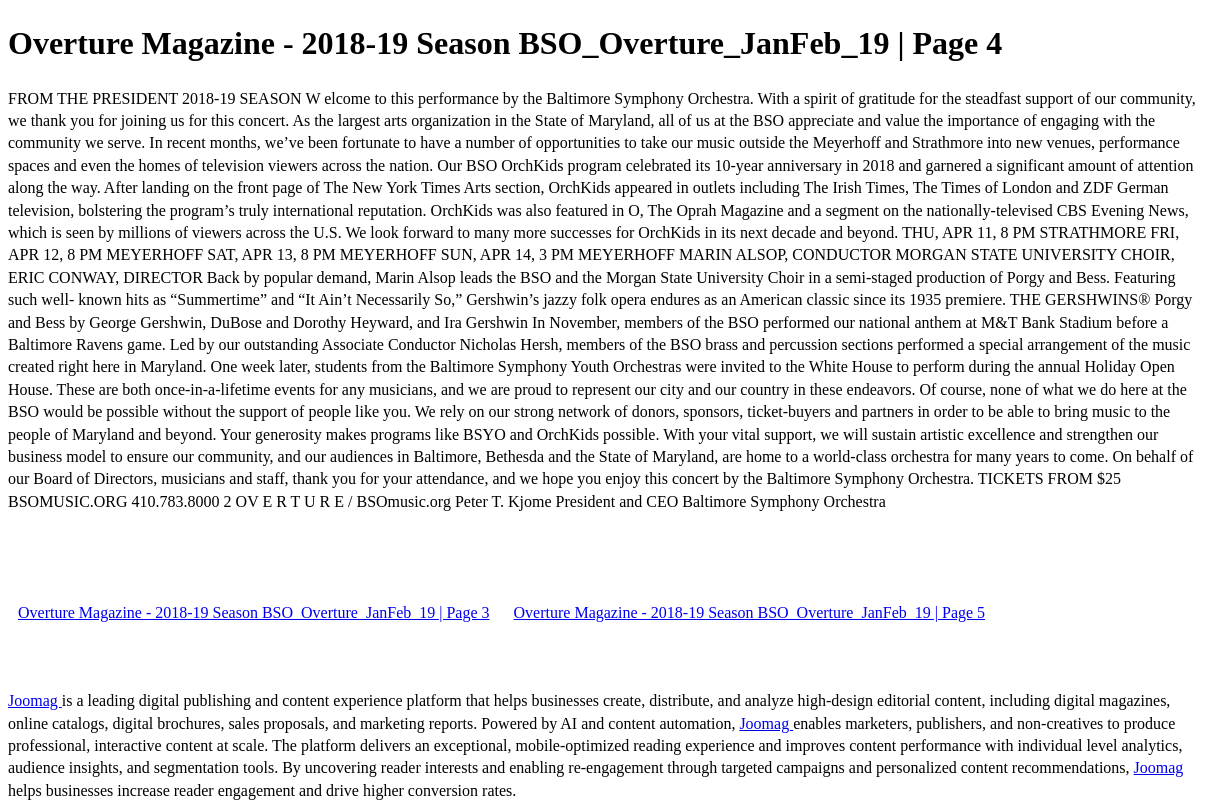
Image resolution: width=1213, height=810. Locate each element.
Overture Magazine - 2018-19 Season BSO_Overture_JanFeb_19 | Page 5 (750, 612)
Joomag (35, 700)
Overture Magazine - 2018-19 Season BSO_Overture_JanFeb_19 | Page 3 (254, 612)
